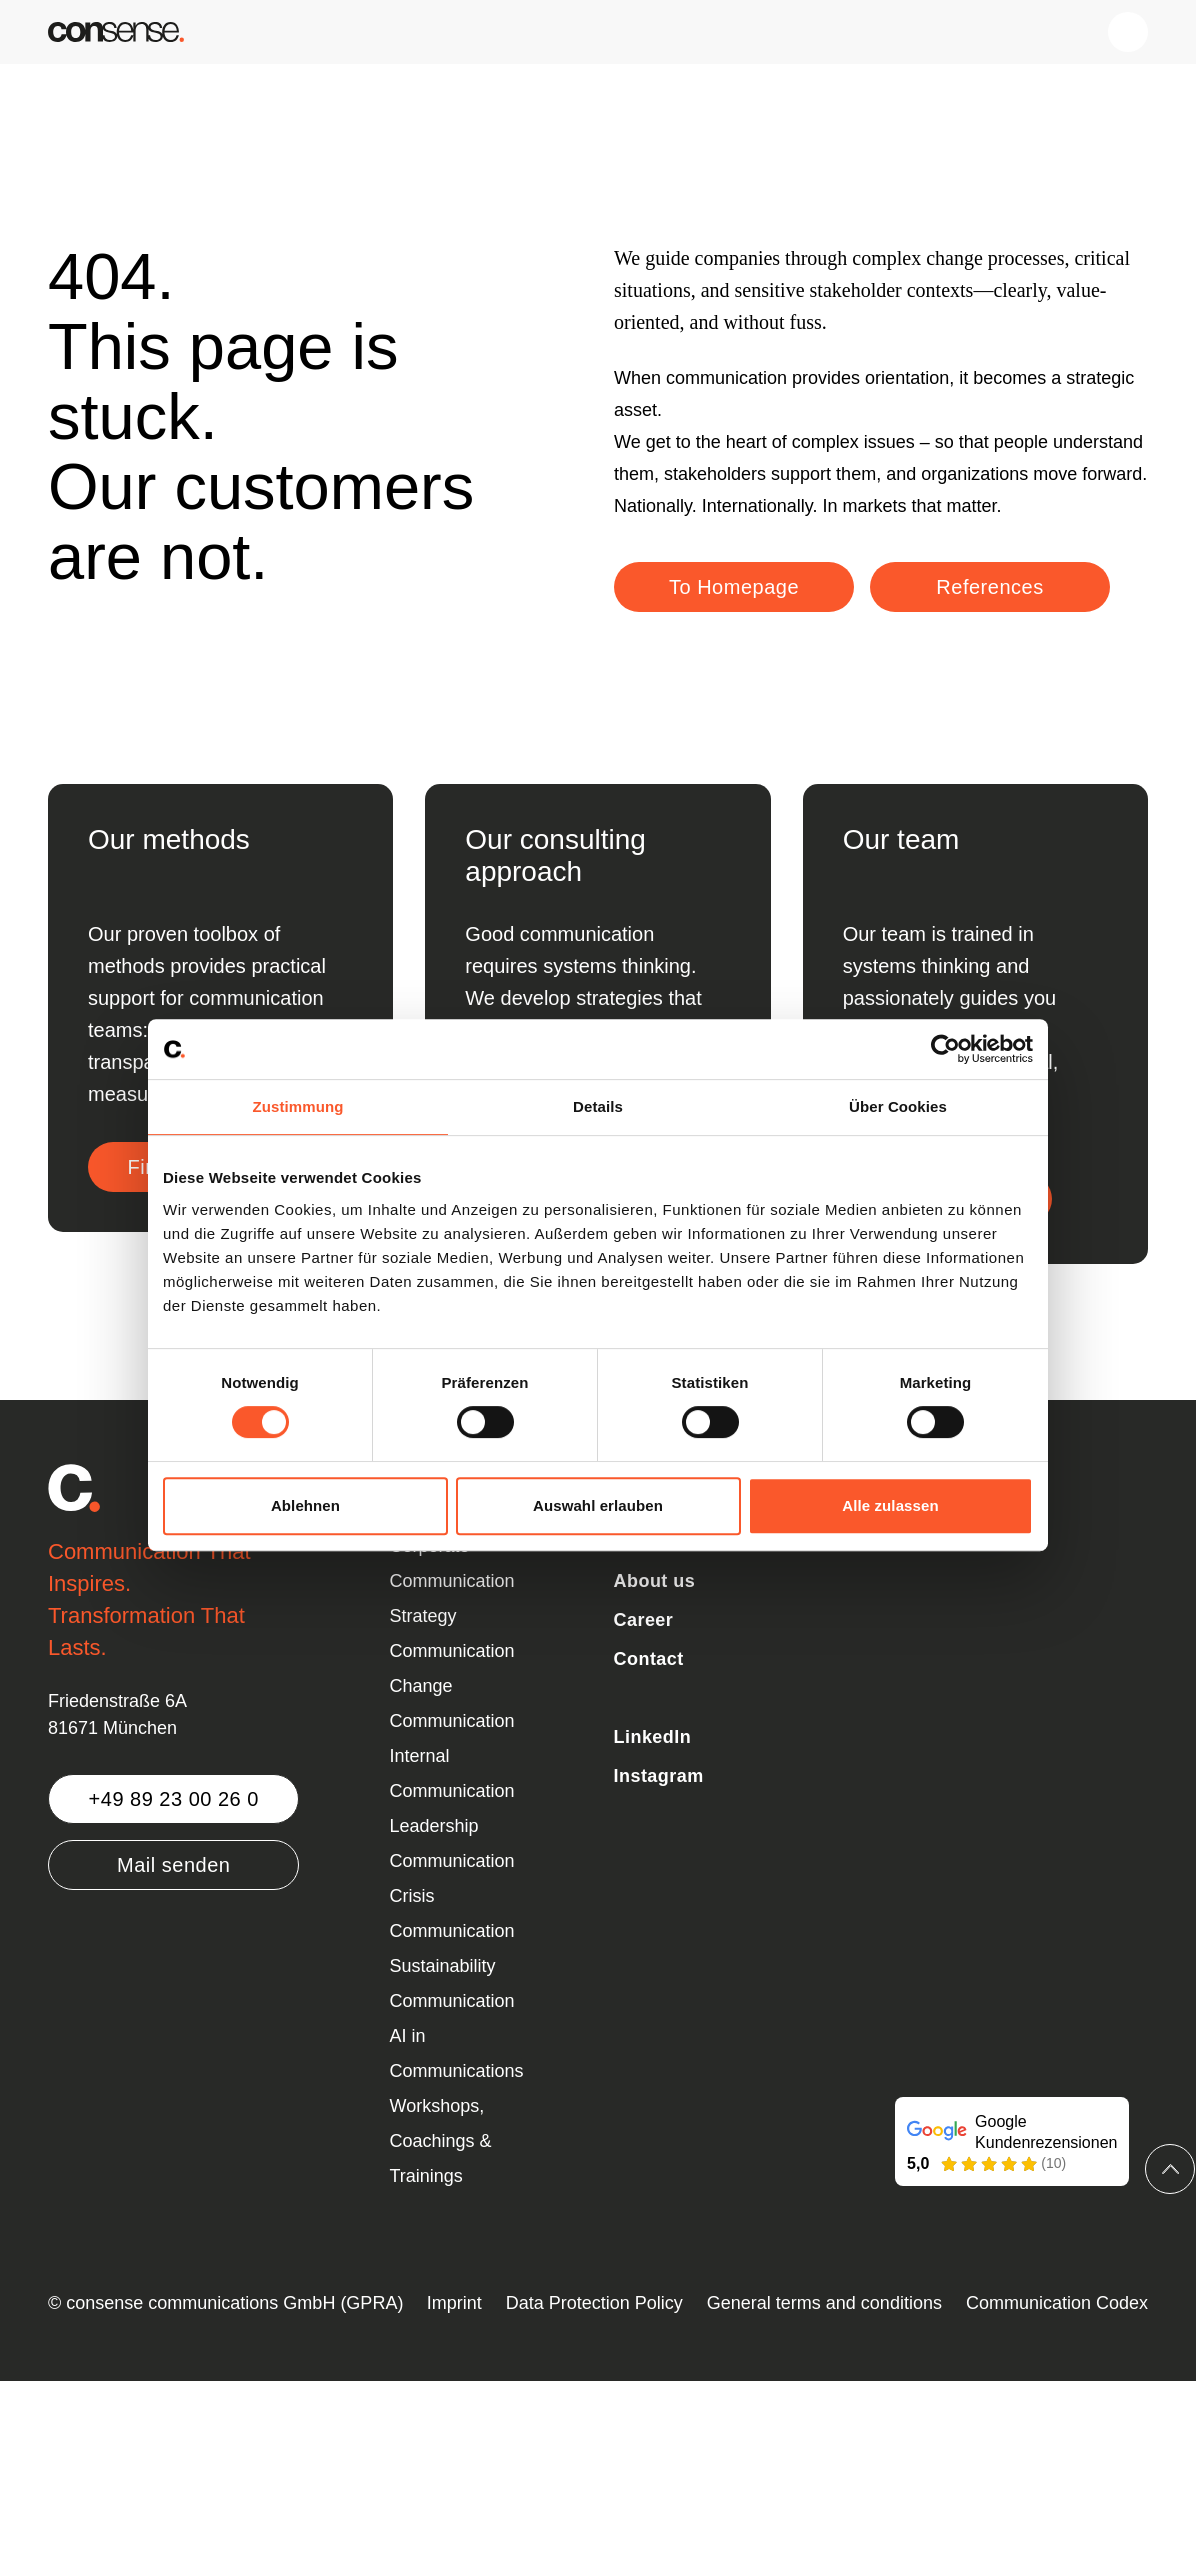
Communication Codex (1057, 2303)
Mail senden (173, 1865)
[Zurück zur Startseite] (116, 32)
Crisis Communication (452, 1913)
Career (644, 1620)
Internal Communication (452, 1773)
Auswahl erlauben (598, 1505)
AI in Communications (457, 2053)
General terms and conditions (824, 2303)
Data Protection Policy (594, 2303)
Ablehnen (305, 1505)
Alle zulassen (890, 1505)
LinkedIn (653, 1737)
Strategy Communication (452, 1633)
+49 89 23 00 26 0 (174, 1799)
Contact (649, 1659)
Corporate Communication (452, 1563)
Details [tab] (598, 1106)
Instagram (659, 1776)
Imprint (454, 2303)
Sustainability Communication (452, 1983)
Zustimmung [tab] (298, 1106)
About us (655, 1581)
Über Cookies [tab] (898, 1106)
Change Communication (452, 1703)
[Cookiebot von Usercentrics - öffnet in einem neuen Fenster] (945, 1049)
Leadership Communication (452, 1843)
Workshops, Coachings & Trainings (441, 2141)
